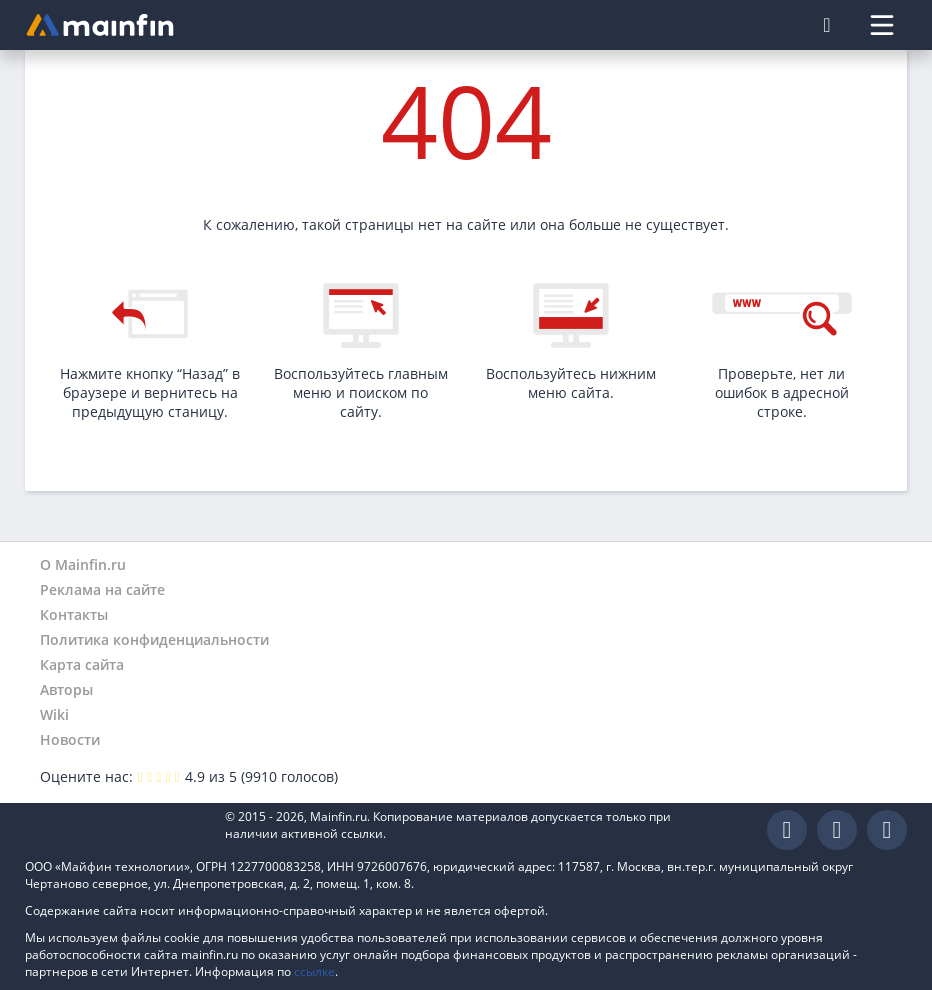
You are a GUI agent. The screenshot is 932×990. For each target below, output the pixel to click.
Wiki (54, 714)
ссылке (314, 971)
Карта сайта (82, 664)
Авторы (66, 689)
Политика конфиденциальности (154, 639)
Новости (70, 739)
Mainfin (115, 830)
